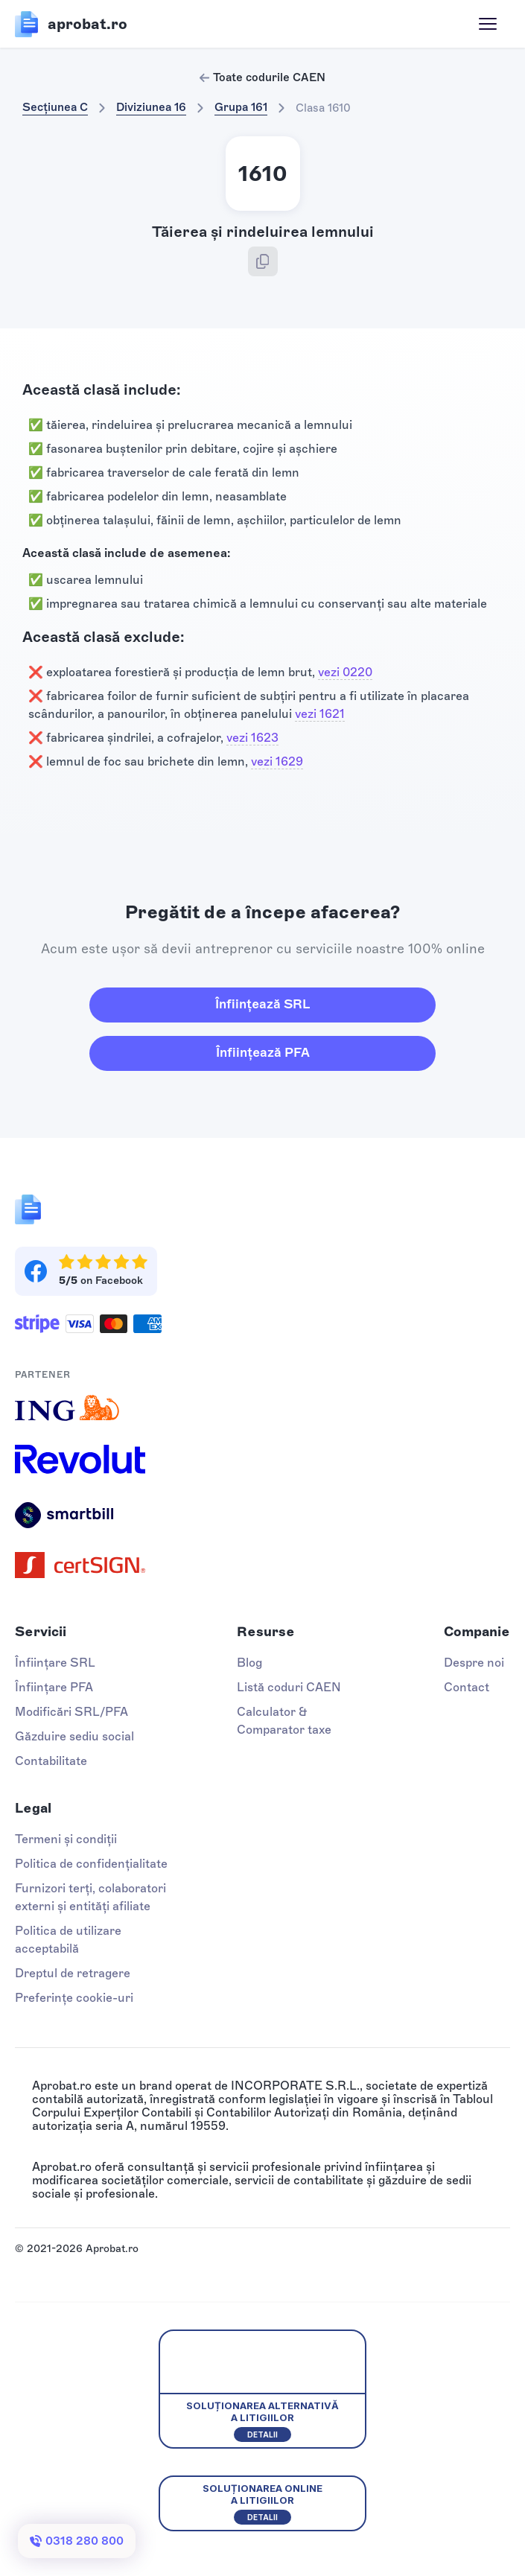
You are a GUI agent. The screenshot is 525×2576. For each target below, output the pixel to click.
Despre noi (474, 1663)
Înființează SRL (262, 1003)
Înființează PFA (263, 1052)
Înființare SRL (55, 1663)
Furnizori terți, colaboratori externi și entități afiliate (90, 1897)
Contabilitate (51, 1761)
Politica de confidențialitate (91, 1864)
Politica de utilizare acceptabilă (68, 1940)
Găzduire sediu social (74, 1736)
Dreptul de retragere (72, 1973)
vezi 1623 (252, 738)
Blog (249, 1663)
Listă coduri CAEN (289, 1687)
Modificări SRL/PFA (71, 1712)
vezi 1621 (320, 714)
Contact (466, 1687)
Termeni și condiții (66, 1839)
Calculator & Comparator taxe (284, 1721)
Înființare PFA (54, 1687)
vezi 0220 (345, 672)
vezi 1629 (277, 761)
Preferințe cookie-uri (74, 1998)
